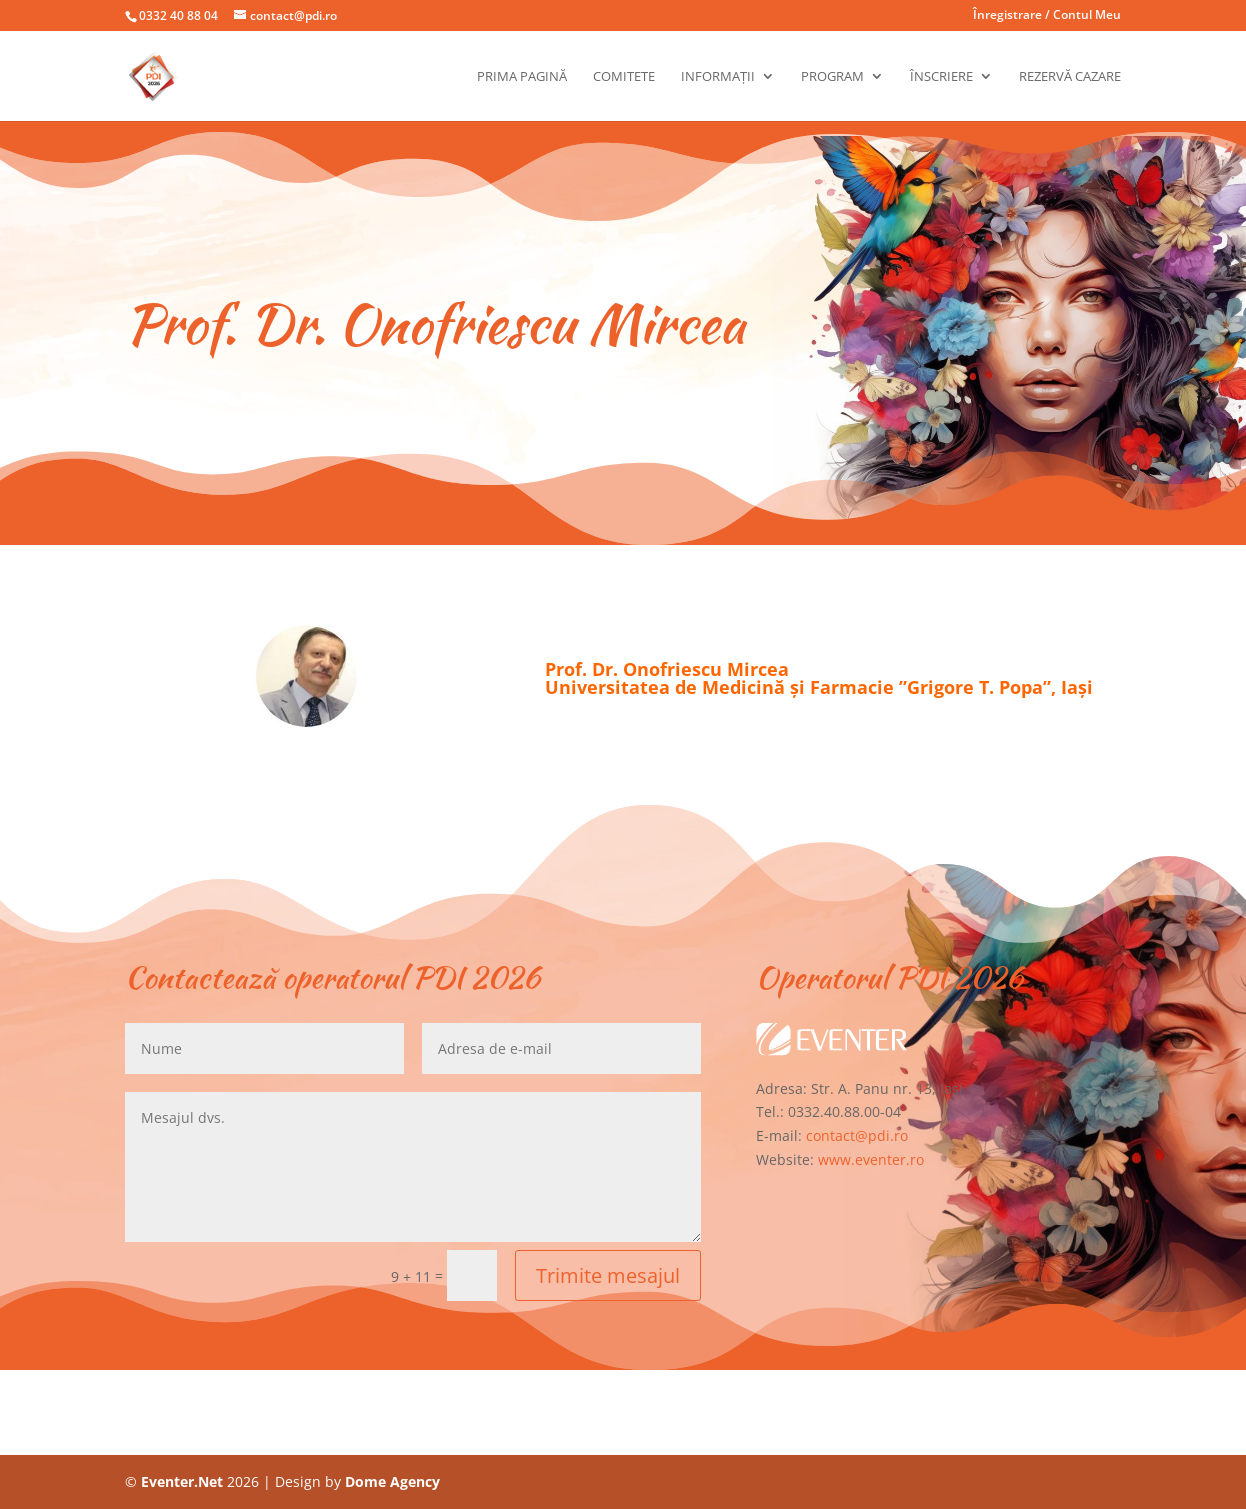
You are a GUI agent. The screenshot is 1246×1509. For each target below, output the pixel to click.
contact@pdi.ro (857, 1135)
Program (832, 77)
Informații (718, 77)
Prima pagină (522, 77)
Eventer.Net (184, 1481)
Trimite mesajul (608, 1275)
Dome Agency (392, 1481)
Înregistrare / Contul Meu (1047, 16)
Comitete (624, 77)
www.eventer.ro (871, 1159)
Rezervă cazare (1070, 77)
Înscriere (941, 77)
